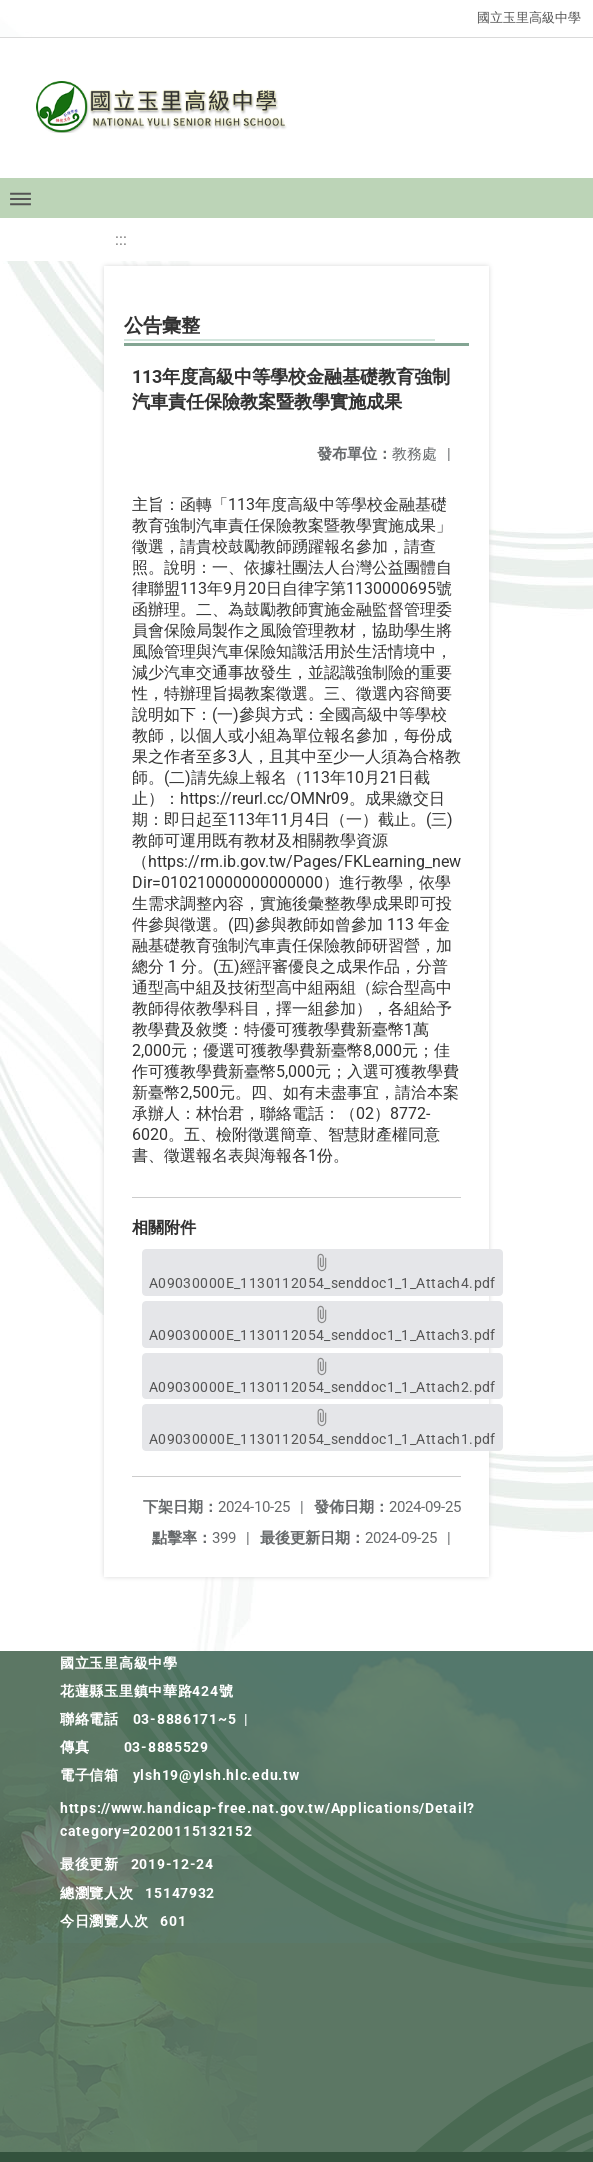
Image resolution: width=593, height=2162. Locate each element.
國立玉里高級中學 (529, 17)
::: (121, 239)
